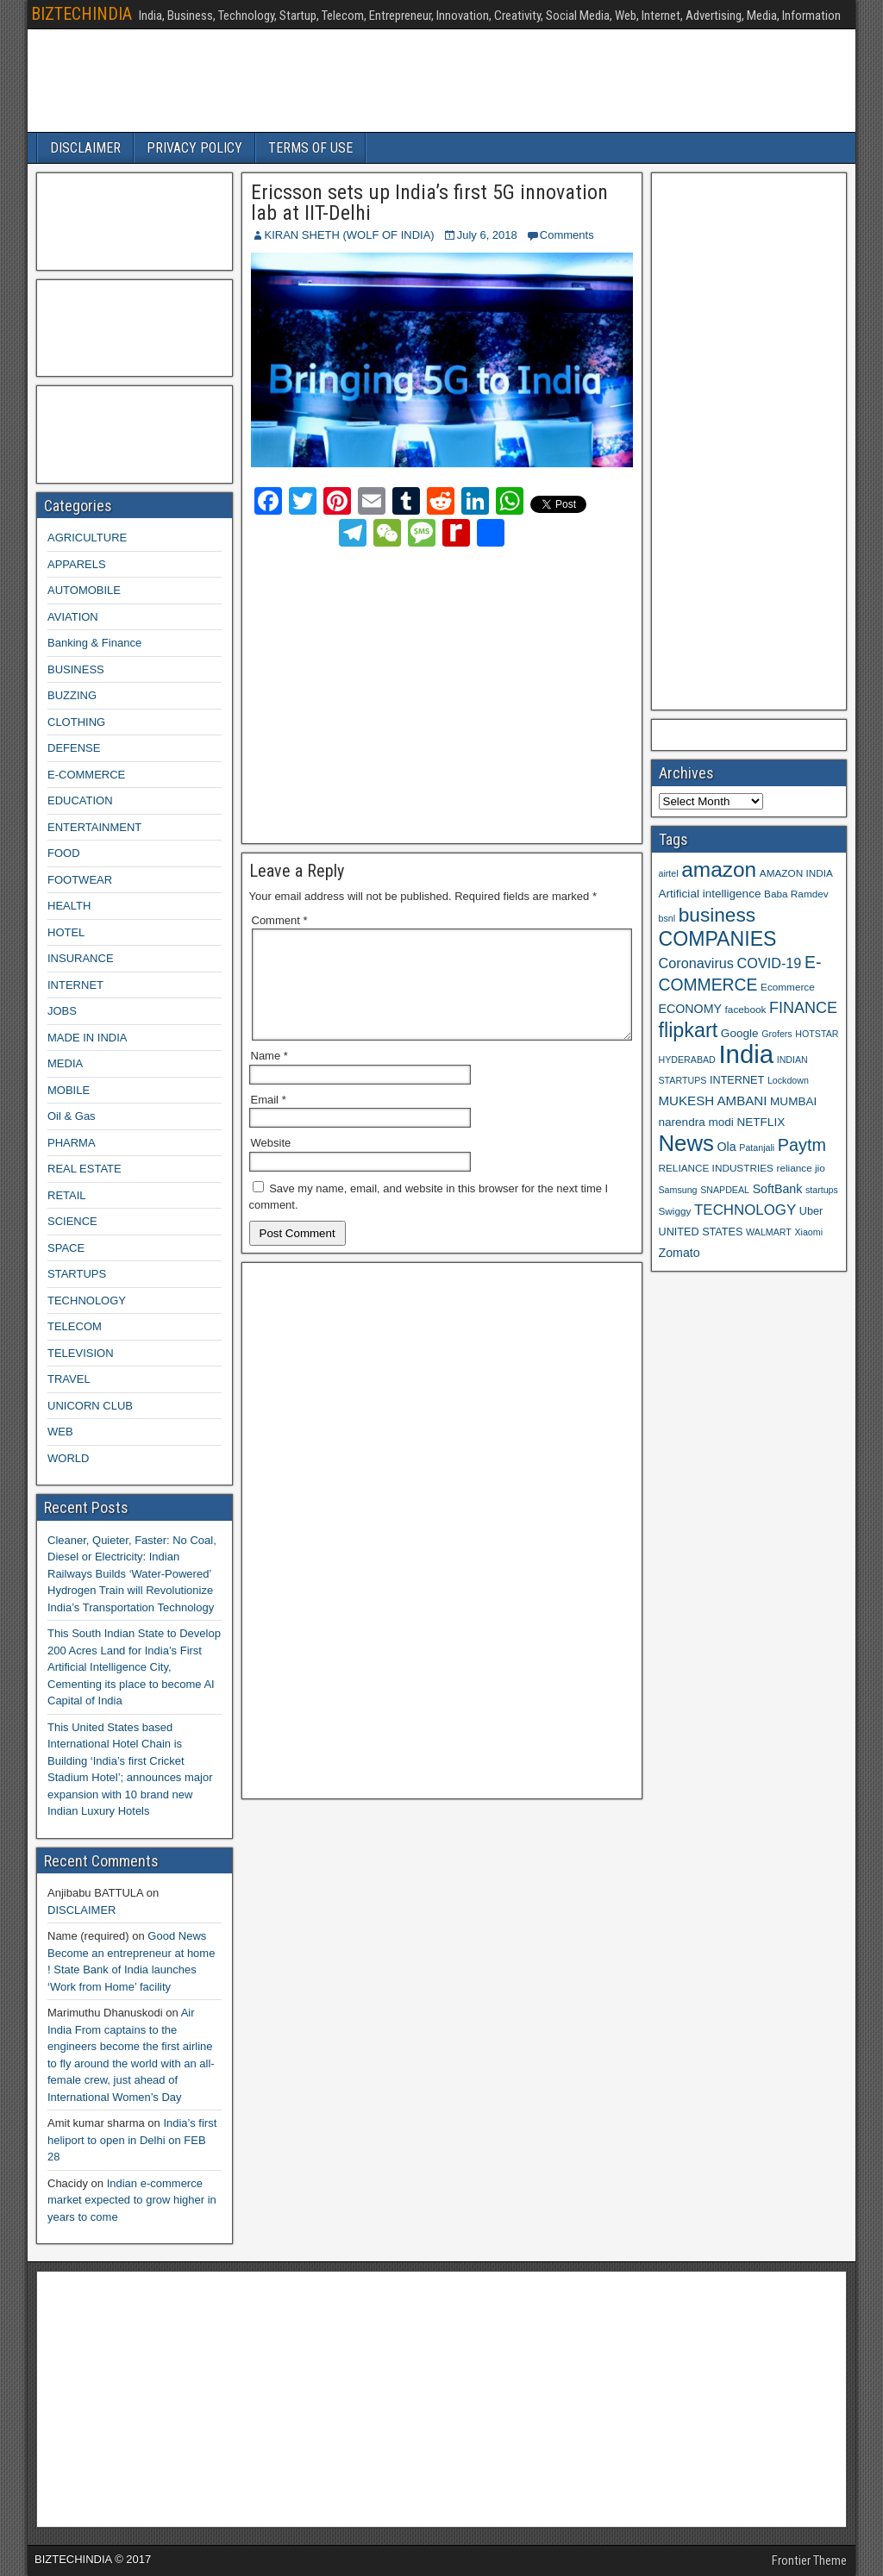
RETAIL (66, 1195)
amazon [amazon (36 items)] (718, 869)
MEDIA (65, 1063)
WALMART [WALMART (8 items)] (769, 1232)
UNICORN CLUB (90, 1405)
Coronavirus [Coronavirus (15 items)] (696, 963)
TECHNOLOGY (86, 1300)
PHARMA (71, 1142)
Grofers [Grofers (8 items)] (776, 1034)
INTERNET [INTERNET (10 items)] (737, 1080)
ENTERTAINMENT (94, 827)
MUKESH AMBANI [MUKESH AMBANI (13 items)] (713, 1100)
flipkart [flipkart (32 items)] (688, 1030)
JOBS (62, 1010)
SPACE (66, 1247)
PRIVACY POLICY (194, 148)
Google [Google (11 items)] (740, 1033)
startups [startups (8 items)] (821, 1190)
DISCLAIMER (85, 148)
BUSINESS (75, 669)
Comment (280, 920)
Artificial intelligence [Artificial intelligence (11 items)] (710, 893)
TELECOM (74, 1326)
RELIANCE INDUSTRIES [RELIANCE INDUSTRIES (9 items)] (716, 1167)
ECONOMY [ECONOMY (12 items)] (690, 1009)
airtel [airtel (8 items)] (669, 873)
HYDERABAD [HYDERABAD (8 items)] (687, 1059)
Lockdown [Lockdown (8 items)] (788, 1080)
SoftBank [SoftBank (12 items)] (778, 1189)
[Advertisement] (403, 692)
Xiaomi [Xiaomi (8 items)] (808, 1232)
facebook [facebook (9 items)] (746, 1009)
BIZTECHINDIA (81, 13)
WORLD (68, 1458)
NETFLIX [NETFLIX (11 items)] (760, 1122)
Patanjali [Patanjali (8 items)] (756, 1147)
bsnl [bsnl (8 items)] (667, 918)
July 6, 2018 (487, 234)
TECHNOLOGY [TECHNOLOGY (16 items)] (745, 1210)
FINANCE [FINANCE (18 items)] (803, 1007)
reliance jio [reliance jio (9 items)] (801, 1167)
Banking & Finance (94, 642)
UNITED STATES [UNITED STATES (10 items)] (701, 1232)
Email (268, 1120)
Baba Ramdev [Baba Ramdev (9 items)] (796, 893)
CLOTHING (76, 722)
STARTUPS (76, 1273)
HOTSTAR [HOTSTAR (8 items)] (816, 1034)
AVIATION (72, 616)
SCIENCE (72, 1221)
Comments (567, 234)
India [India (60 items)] (745, 1054)
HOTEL (66, 932)
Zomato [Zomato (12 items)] (679, 1253)
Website (271, 1163)
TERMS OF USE (310, 148)
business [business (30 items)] (717, 914)
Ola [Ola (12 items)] (726, 1147)
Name (269, 1076)
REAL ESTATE (84, 1168)
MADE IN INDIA (87, 1037)
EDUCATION (80, 800)
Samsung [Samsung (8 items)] (678, 1190)
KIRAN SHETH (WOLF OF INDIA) (350, 234)
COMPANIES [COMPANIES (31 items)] (718, 939)
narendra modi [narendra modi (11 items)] (696, 1122)
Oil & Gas (71, 1116)
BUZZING (72, 695)
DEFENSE (73, 747)
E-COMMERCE (86, 774)
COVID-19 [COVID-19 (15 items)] (769, 963)
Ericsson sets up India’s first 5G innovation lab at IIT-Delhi (429, 202)
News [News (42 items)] (686, 1143)
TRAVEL (69, 1378)
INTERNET (75, 985)
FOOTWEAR (79, 879)
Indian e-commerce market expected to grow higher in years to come (131, 2200)
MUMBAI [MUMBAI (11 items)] (793, 1101)
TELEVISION (80, 1353)
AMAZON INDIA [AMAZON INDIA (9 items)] (796, 872)
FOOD (63, 853)
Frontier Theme (809, 2560)
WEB (60, 1431)
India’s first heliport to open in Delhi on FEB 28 (131, 2139)
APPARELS (76, 564)
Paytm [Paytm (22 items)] (802, 1144)
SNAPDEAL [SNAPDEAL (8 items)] (724, 1190)
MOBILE (68, 1090)
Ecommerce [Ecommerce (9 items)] (788, 986)
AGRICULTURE (87, 537)
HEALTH (69, 905)
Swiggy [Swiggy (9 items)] (675, 1210)
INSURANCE (80, 958)
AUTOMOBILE (84, 590)
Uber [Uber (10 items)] (811, 1211)
